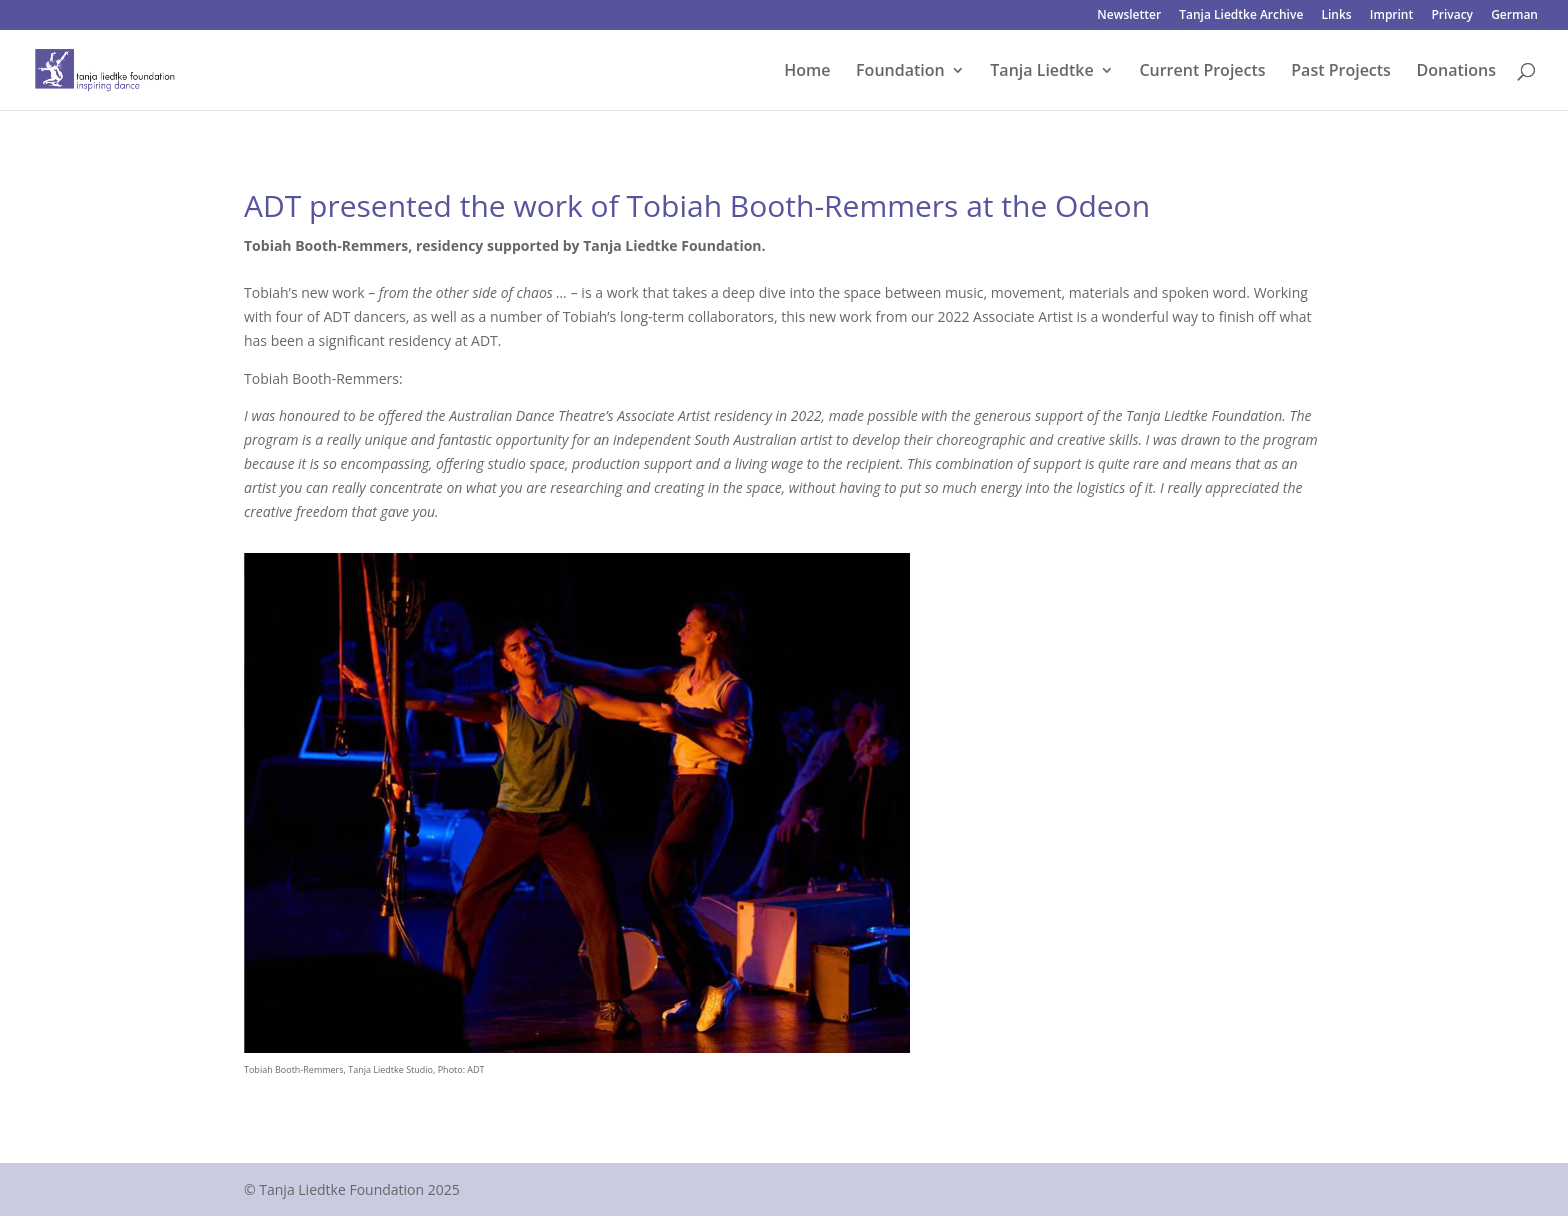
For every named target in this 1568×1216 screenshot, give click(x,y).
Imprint (1391, 16)
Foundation (900, 72)
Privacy (1452, 16)
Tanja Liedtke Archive (1241, 16)
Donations (1456, 72)
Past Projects (1341, 72)
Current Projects (1202, 72)
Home (807, 72)
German (1514, 16)
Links (1336, 16)
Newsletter (1129, 16)
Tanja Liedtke (1041, 72)
